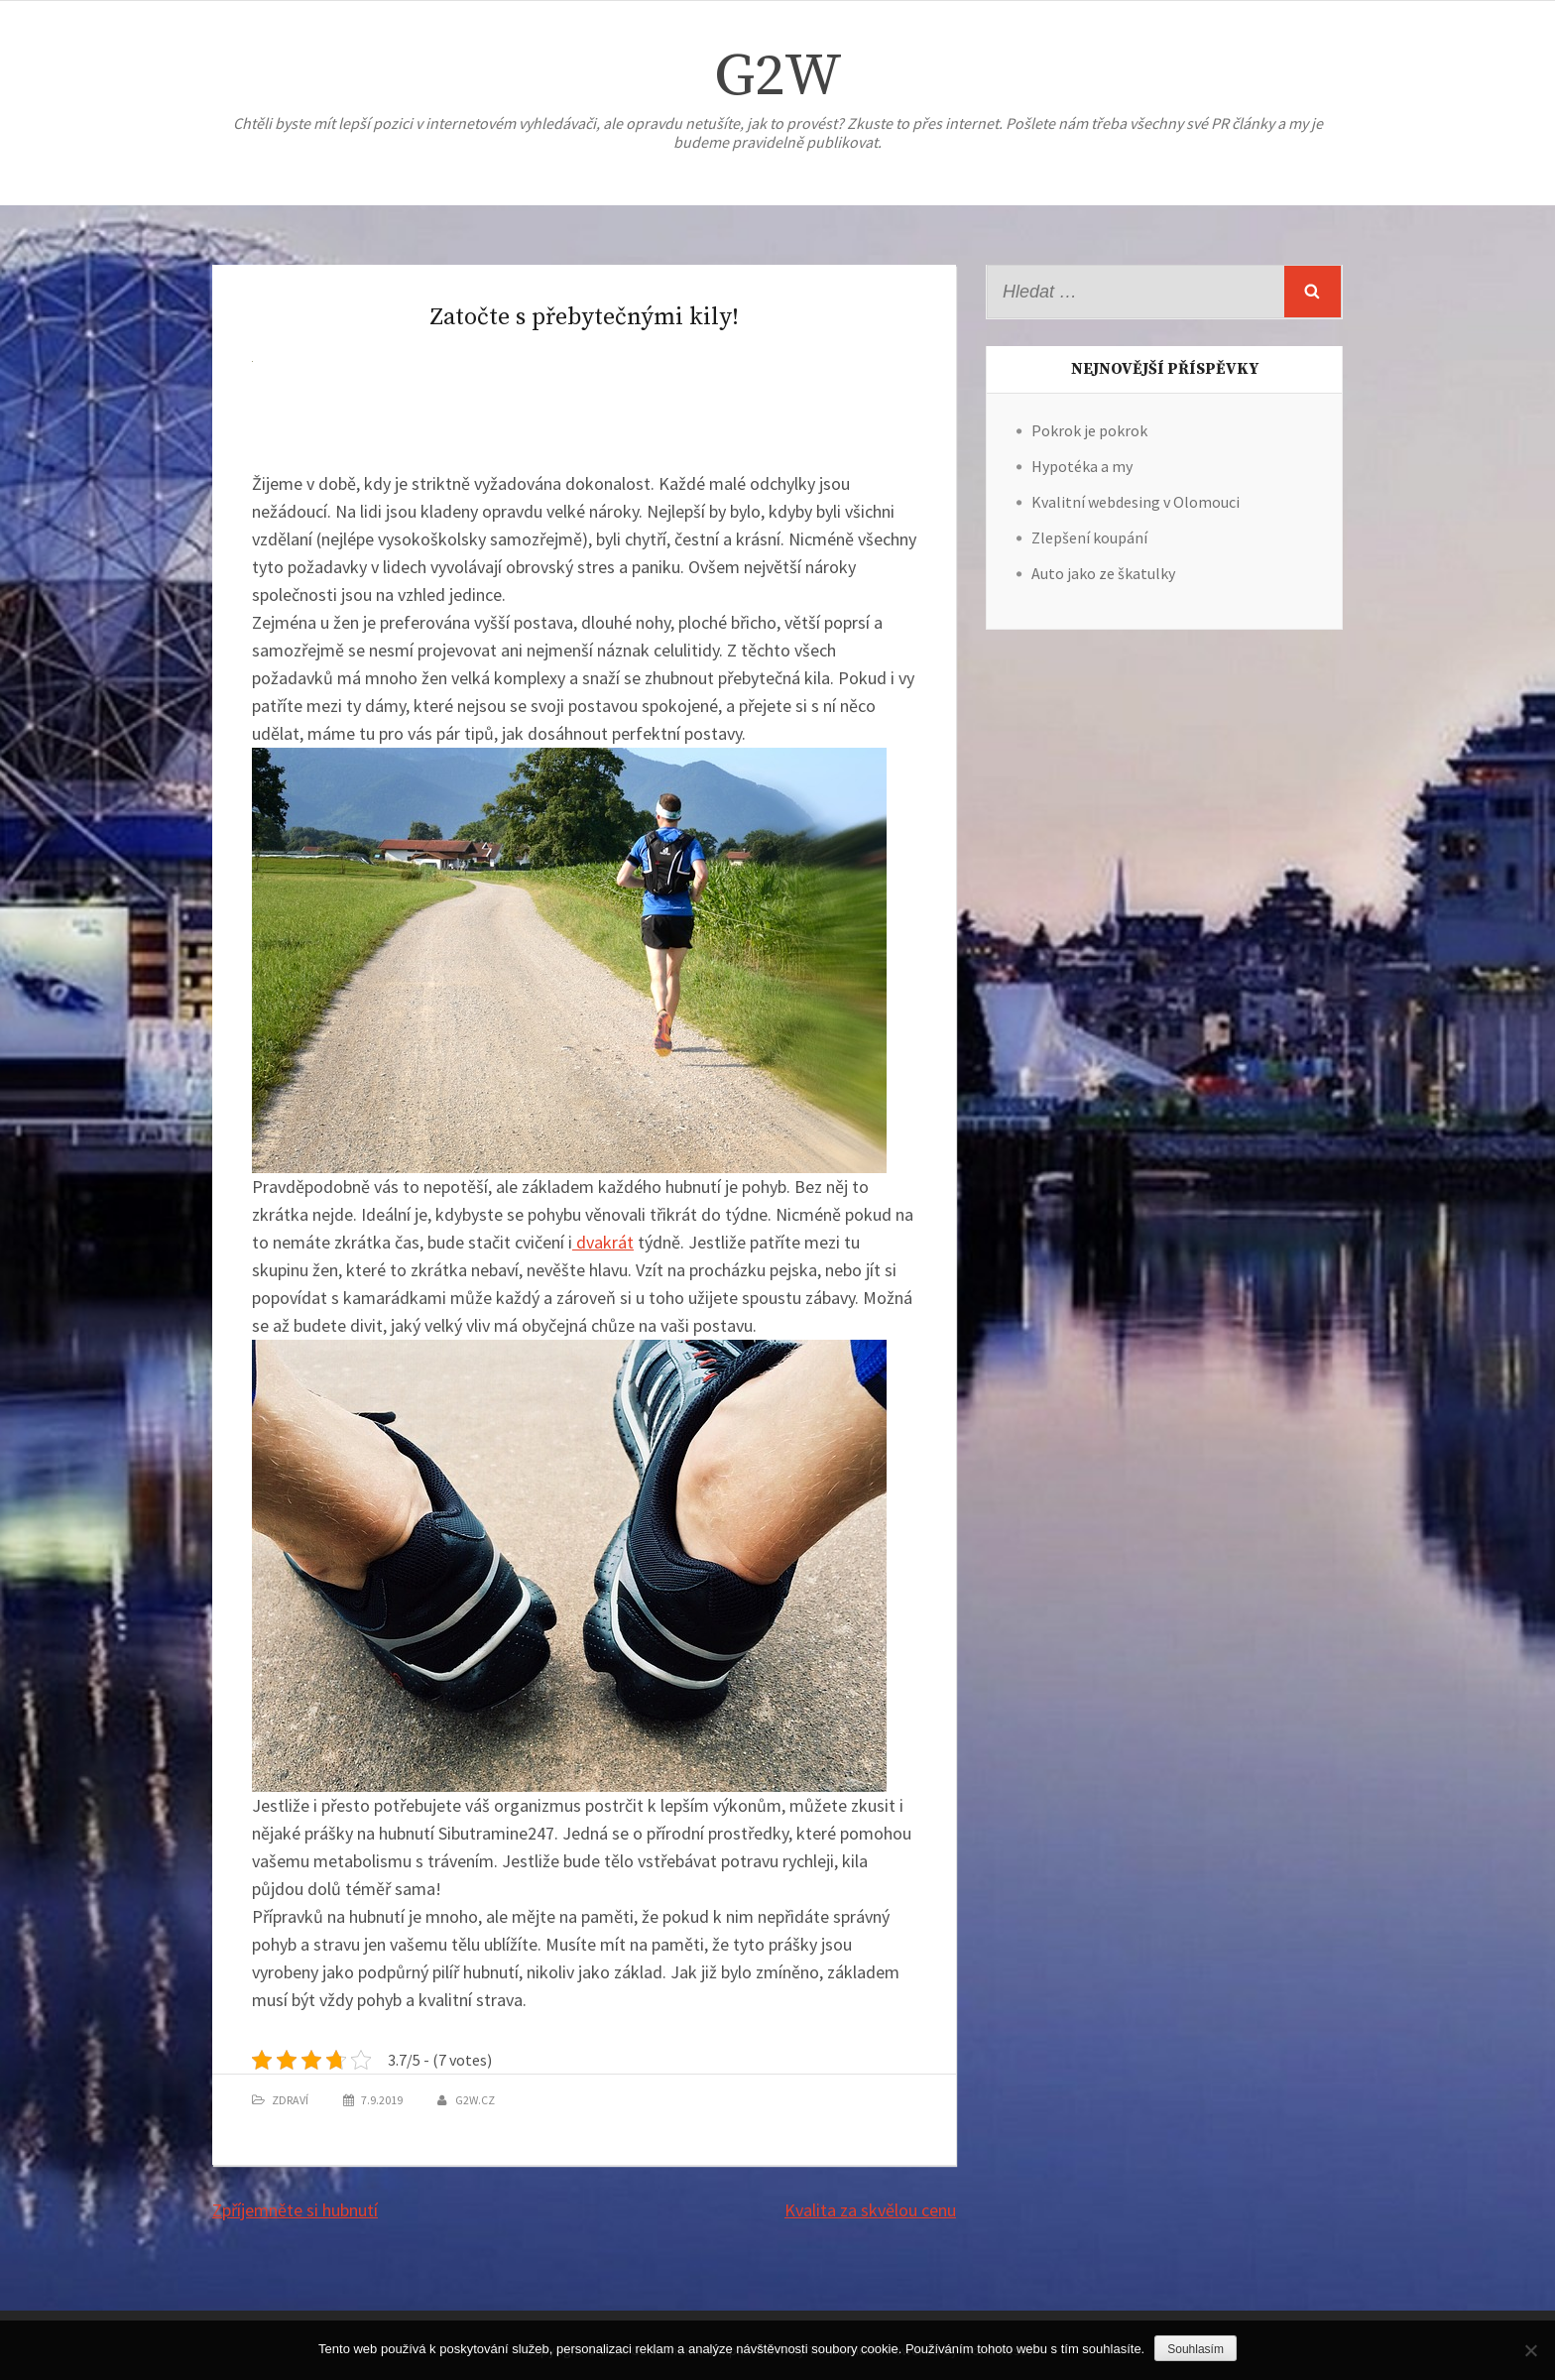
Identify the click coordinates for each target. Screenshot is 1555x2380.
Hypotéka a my (1082, 466)
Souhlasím (1195, 2349)
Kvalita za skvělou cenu (870, 2210)
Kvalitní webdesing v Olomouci (1135, 502)
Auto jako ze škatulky (1103, 573)
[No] (1530, 2350)
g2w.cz (475, 2099)
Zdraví (290, 2099)
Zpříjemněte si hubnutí (295, 2210)
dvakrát (603, 1242)
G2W (778, 77)
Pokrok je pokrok (1089, 430)
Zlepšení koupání (1089, 537)
